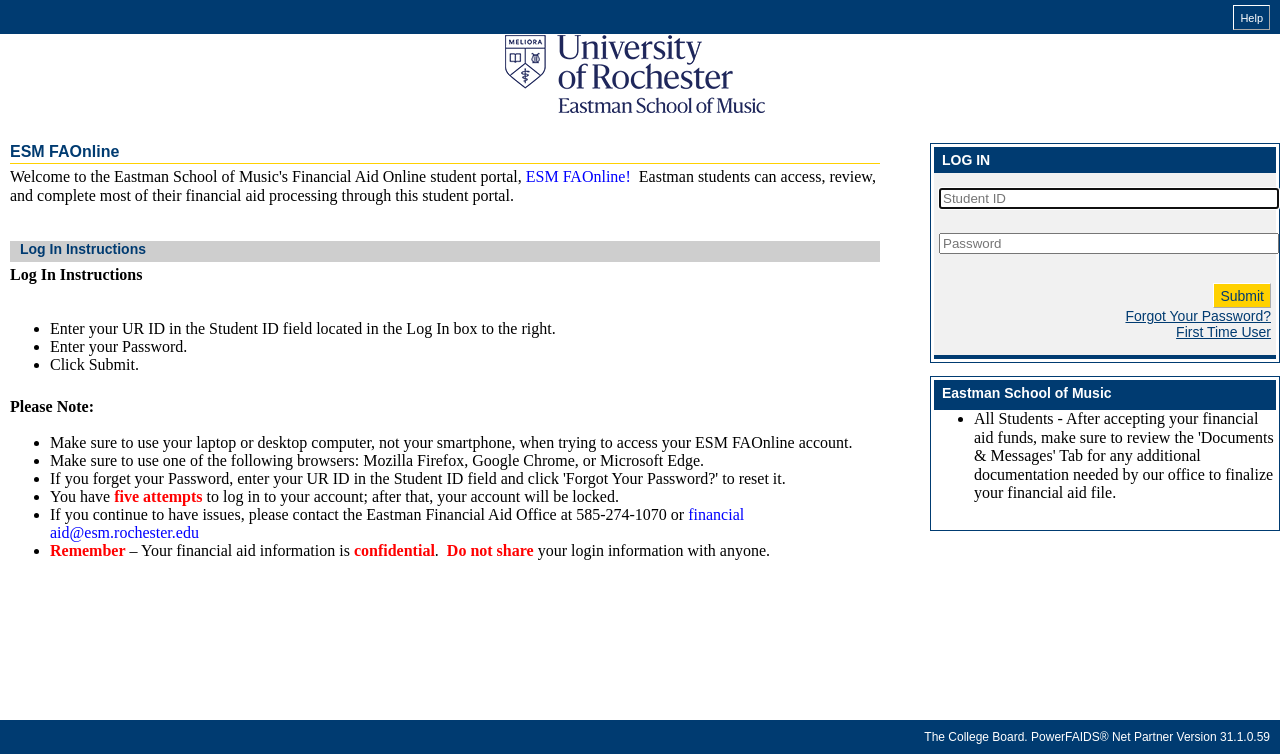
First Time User (1223, 332)
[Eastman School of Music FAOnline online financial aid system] (635, 74)
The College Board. (975, 737)
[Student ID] (1109, 198)
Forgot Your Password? (1198, 316)
